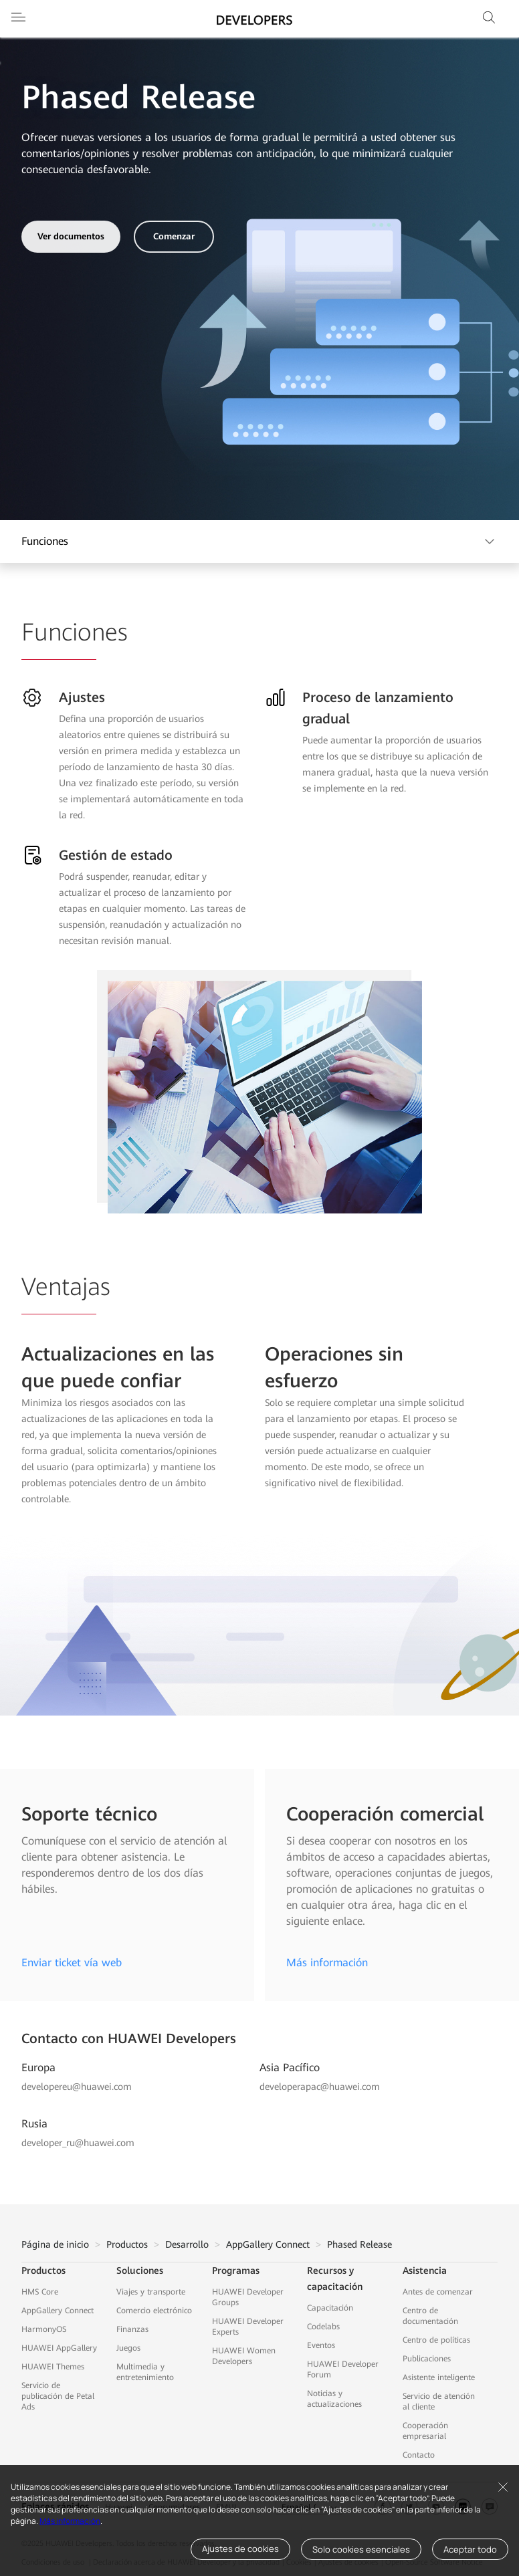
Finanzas (132, 2329)
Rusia (34, 2123)
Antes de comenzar (438, 2292)
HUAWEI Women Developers (244, 2356)
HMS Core (39, 2292)
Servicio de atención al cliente (439, 2401)
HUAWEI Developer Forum (343, 2369)
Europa (38, 2067)
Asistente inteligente (439, 2377)
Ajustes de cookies (240, 2549)
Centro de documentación (430, 2316)
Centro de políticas (436, 2340)
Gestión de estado (116, 855)
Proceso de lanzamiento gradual (377, 708)
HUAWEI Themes (52, 2366)
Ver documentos (70, 236)
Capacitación (330, 2308)
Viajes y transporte (150, 2292)
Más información (69, 2521)
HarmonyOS (43, 2329)
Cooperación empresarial (425, 2431)
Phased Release (359, 2244)
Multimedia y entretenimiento (145, 2372)
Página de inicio (55, 2244)
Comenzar (174, 236)
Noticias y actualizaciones (334, 2399)
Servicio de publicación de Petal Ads (57, 2396)
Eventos (321, 2345)
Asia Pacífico (290, 2067)
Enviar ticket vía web (71, 1962)
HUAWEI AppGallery (59, 2348)
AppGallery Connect (268, 2244)
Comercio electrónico (154, 2310)
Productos (127, 2244)
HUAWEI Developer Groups (248, 2297)
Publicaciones (427, 2358)
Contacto (419, 2455)
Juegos (128, 2348)
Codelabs (323, 2326)
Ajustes (82, 697)
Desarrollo (187, 2244)
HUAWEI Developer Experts (248, 2327)
